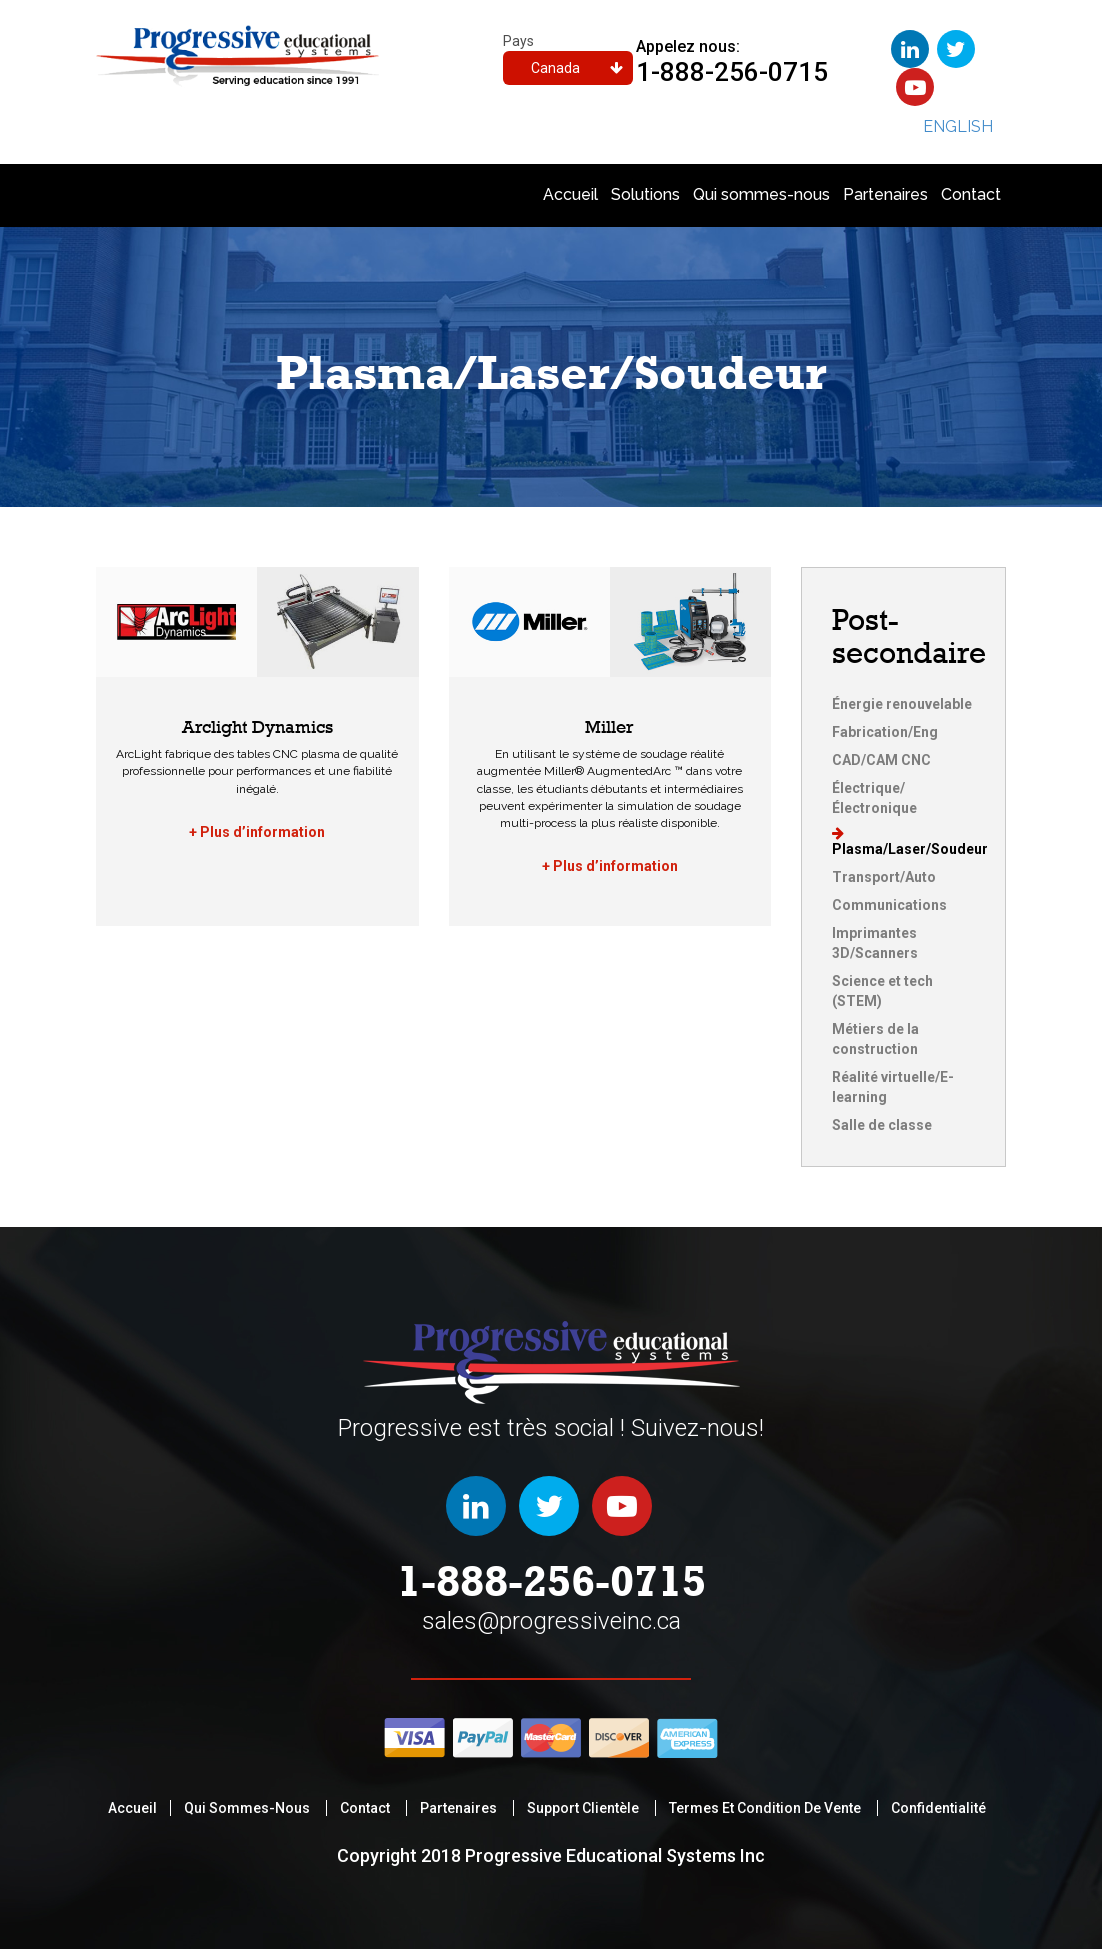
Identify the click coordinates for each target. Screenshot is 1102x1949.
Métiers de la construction (875, 1039)
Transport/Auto (884, 877)
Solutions (645, 194)
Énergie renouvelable (902, 704)
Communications (889, 905)
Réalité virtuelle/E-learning (893, 1087)
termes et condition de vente (765, 1808)
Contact (971, 194)
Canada (577, 68)
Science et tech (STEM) (882, 991)
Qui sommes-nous (761, 194)
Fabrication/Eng (885, 732)
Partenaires (885, 194)
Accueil (570, 194)
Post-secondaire (909, 636)
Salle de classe (882, 1125)
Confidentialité (938, 1808)
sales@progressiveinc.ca (551, 1621)
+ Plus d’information (257, 832)
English (958, 126)
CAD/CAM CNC (881, 760)
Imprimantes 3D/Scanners (875, 943)
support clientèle (583, 1808)
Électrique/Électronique (874, 798)
